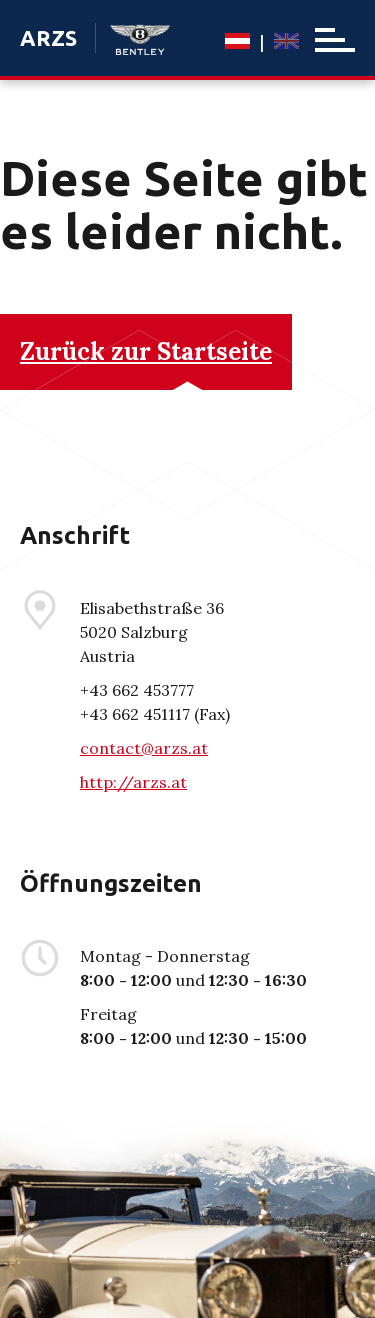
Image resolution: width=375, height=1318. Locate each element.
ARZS (48, 38)
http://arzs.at (133, 782)
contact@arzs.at (144, 748)
